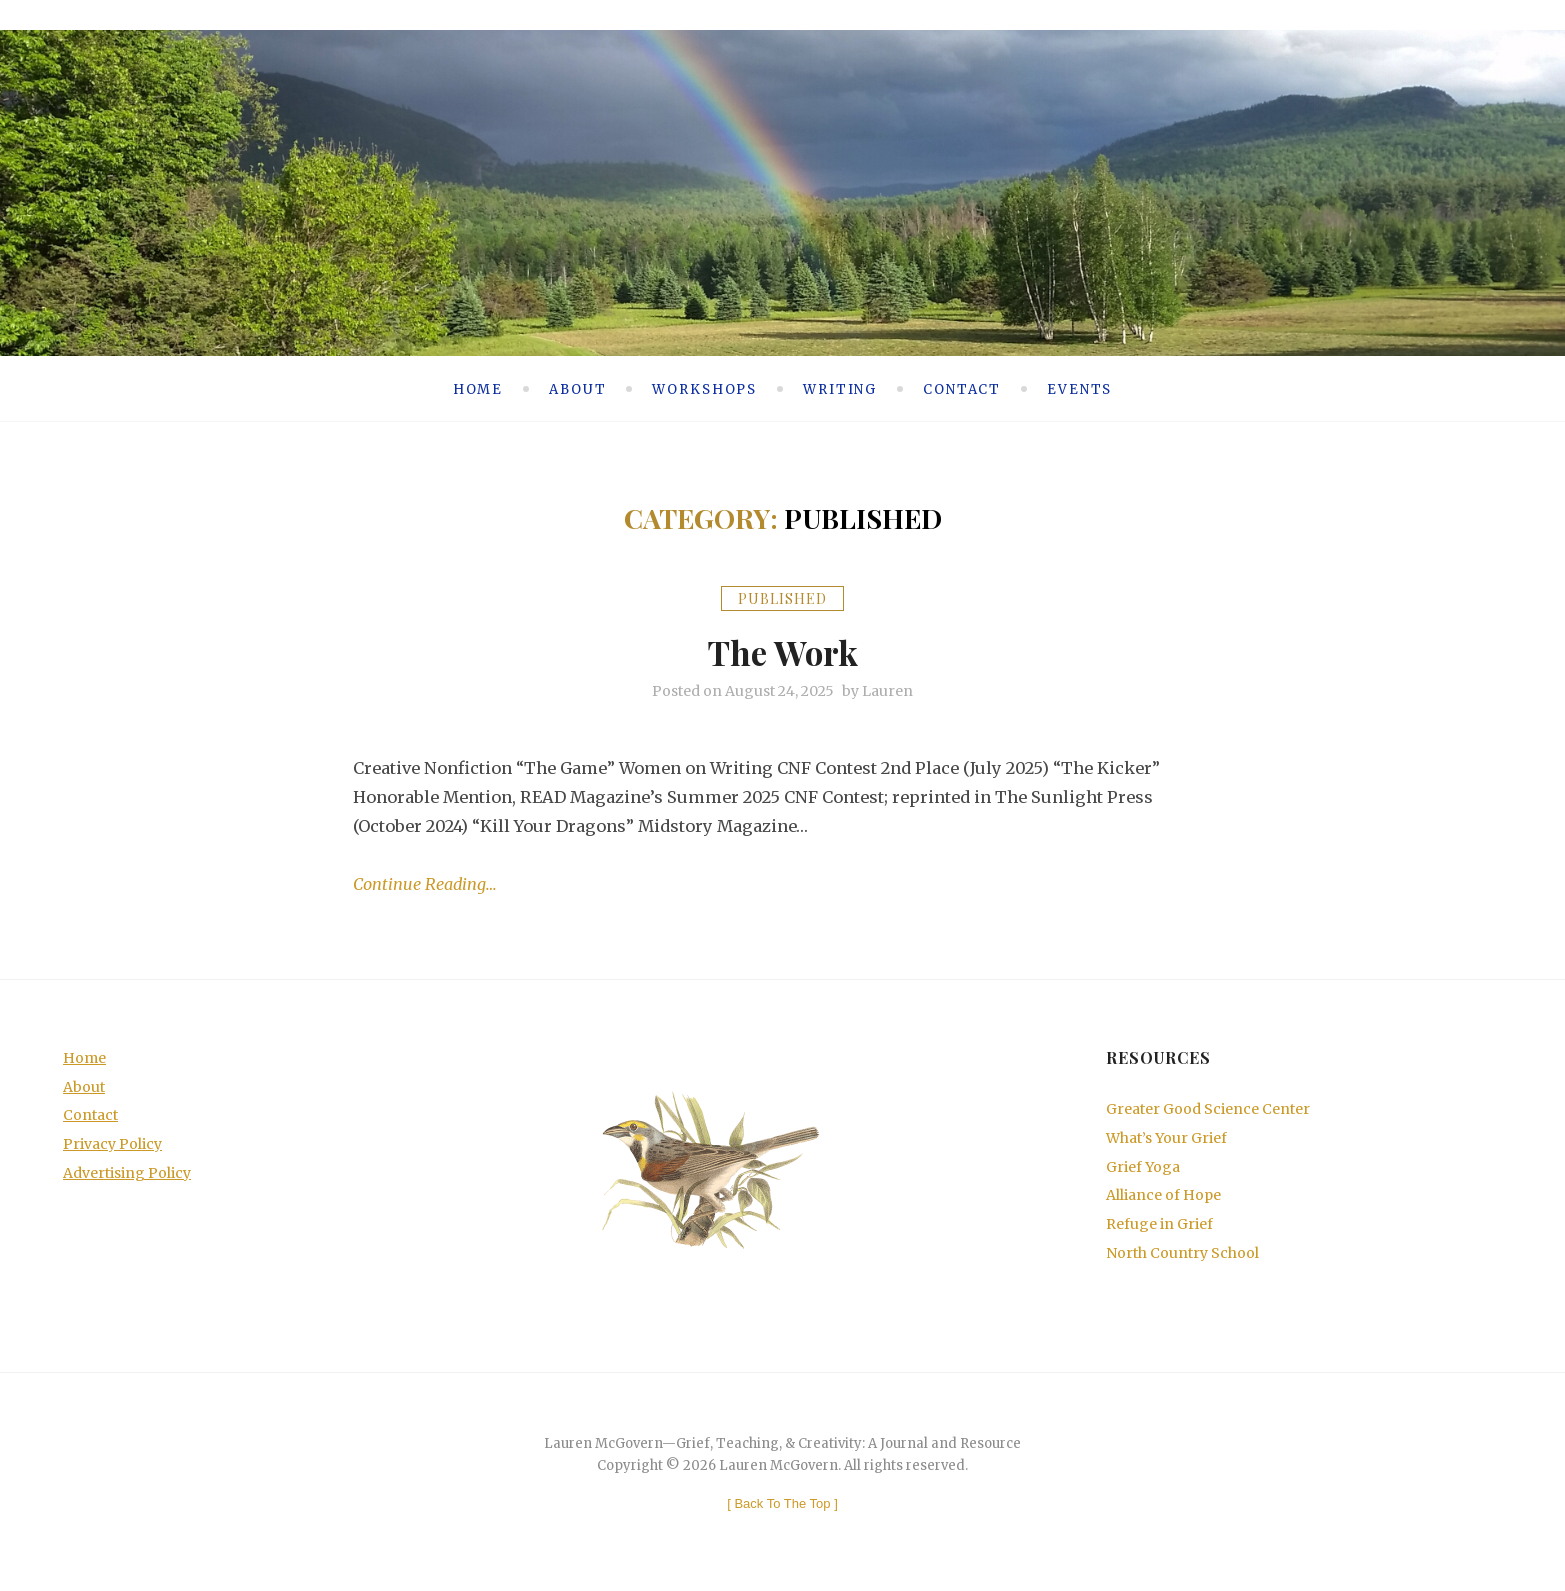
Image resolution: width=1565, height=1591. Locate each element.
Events (1079, 388)
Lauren (887, 691)
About (577, 388)
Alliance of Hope (1163, 1196)
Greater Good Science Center (1208, 1109)
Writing (840, 388)
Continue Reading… (425, 885)
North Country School (1182, 1253)
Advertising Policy (127, 1173)
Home (478, 388)
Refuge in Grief (1159, 1225)
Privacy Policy (112, 1144)
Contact (962, 388)
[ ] (782, 1503)
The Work (783, 649)
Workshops (704, 388)
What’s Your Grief (1166, 1138)
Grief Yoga (1143, 1167)
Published (782, 597)
